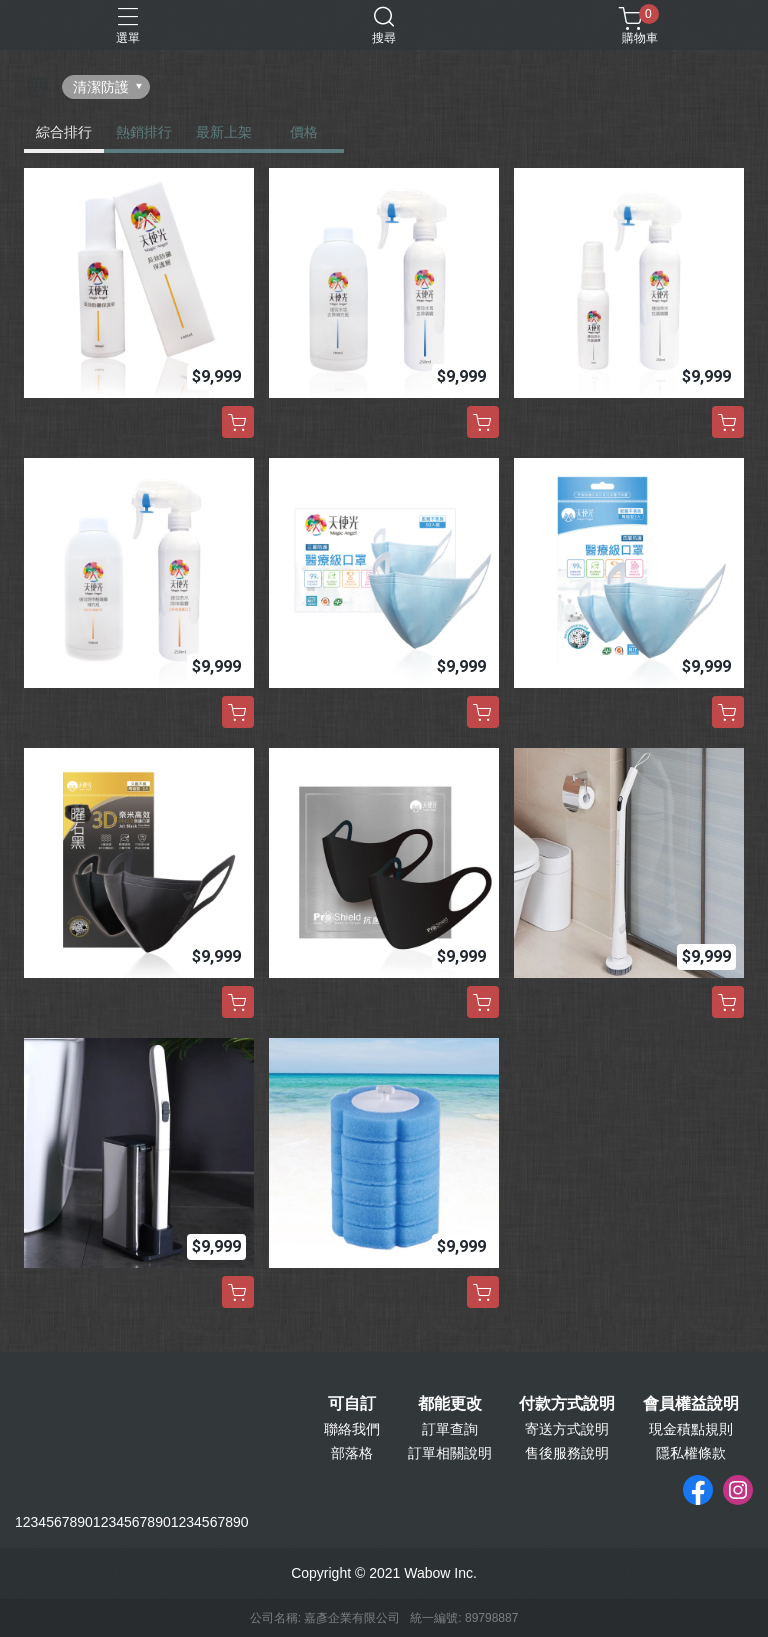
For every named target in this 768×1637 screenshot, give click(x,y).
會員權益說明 (691, 1404)
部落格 (352, 1453)
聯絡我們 (352, 1429)
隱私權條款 (691, 1453)
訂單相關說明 (450, 1453)
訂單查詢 (450, 1429)
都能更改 (450, 1404)
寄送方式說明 (567, 1429)
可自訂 (352, 1404)
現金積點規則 (691, 1429)
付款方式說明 (567, 1404)
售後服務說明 (567, 1453)
